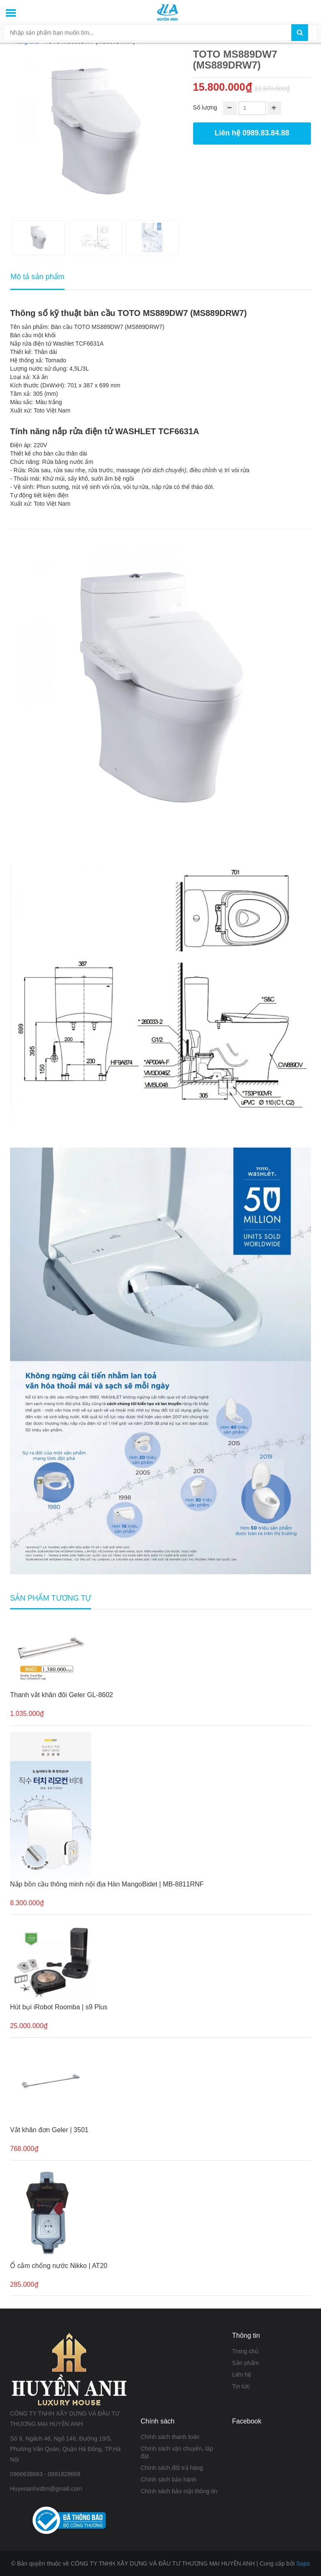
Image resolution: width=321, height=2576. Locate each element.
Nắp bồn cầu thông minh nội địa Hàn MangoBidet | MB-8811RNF (107, 1884)
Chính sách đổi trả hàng (172, 2467)
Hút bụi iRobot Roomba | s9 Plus (58, 2007)
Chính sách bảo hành (168, 2479)
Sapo (303, 2563)
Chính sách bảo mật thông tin (179, 2491)
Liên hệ (241, 2374)
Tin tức (241, 2386)
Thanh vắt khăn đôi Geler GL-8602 (61, 1694)
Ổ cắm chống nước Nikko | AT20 (58, 2265)
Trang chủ (245, 2351)
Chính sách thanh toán (170, 2436)
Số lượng (205, 107)
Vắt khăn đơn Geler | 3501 (49, 2129)
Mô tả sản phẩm (37, 276)
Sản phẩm (245, 2363)
